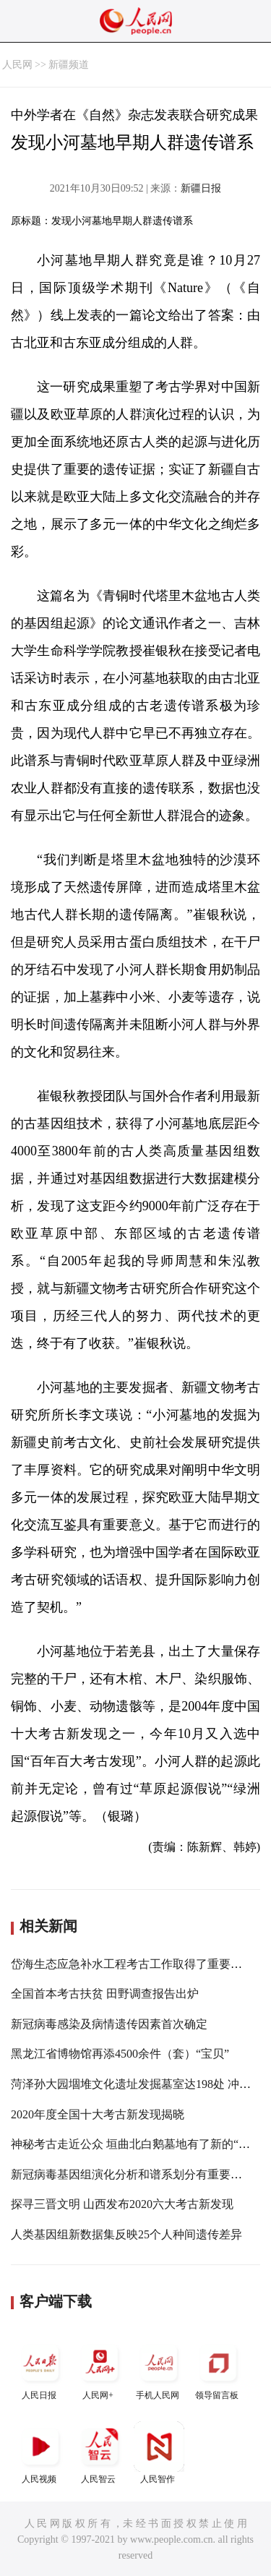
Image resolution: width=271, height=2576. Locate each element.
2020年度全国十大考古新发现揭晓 (97, 2114)
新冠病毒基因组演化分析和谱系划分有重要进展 (132, 2174)
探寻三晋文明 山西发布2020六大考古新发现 (122, 2204)
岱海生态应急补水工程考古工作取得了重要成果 (132, 1964)
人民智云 (99, 2452)
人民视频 (40, 2452)
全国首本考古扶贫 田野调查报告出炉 (105, 1993)
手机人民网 (159, 2368)
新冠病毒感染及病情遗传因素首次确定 (109, 2024)
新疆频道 (68, 64)
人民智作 (159, 2452)
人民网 (17, 64)
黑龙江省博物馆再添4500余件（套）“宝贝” (120, 2053)
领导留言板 (218, 2368)
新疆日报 (201, 188)
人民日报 (40, 2368)
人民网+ (99, 2368)
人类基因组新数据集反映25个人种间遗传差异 (126, 2234)
